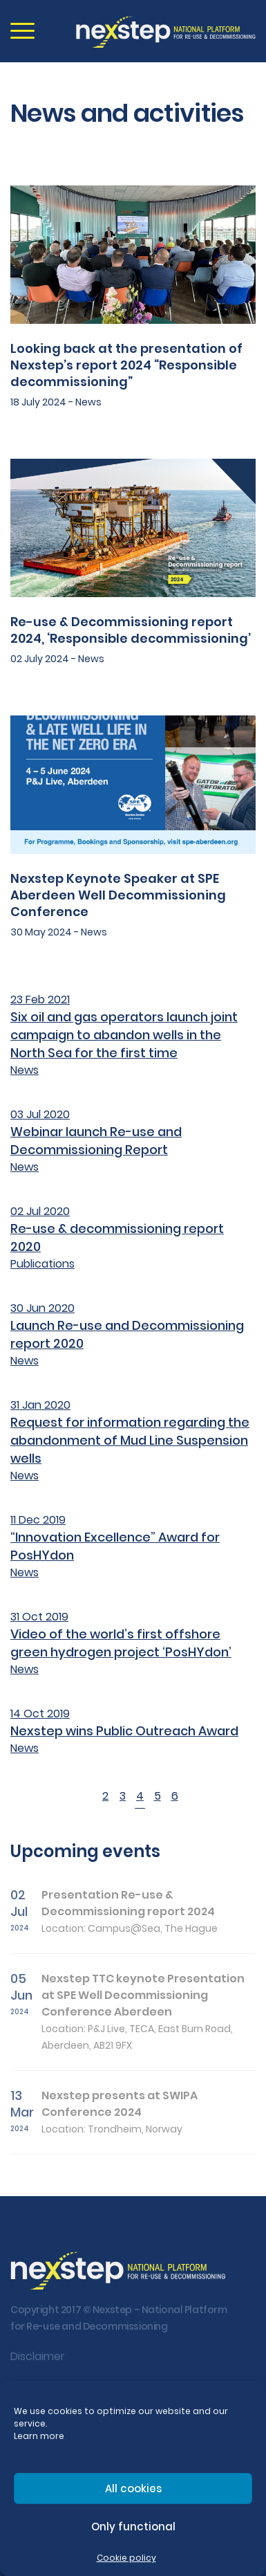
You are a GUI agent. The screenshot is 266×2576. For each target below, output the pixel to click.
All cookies (133, 2488)
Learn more (39, 2436)
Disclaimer (37, 2356)
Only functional (133, 2526)
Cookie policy (126, 2558)
